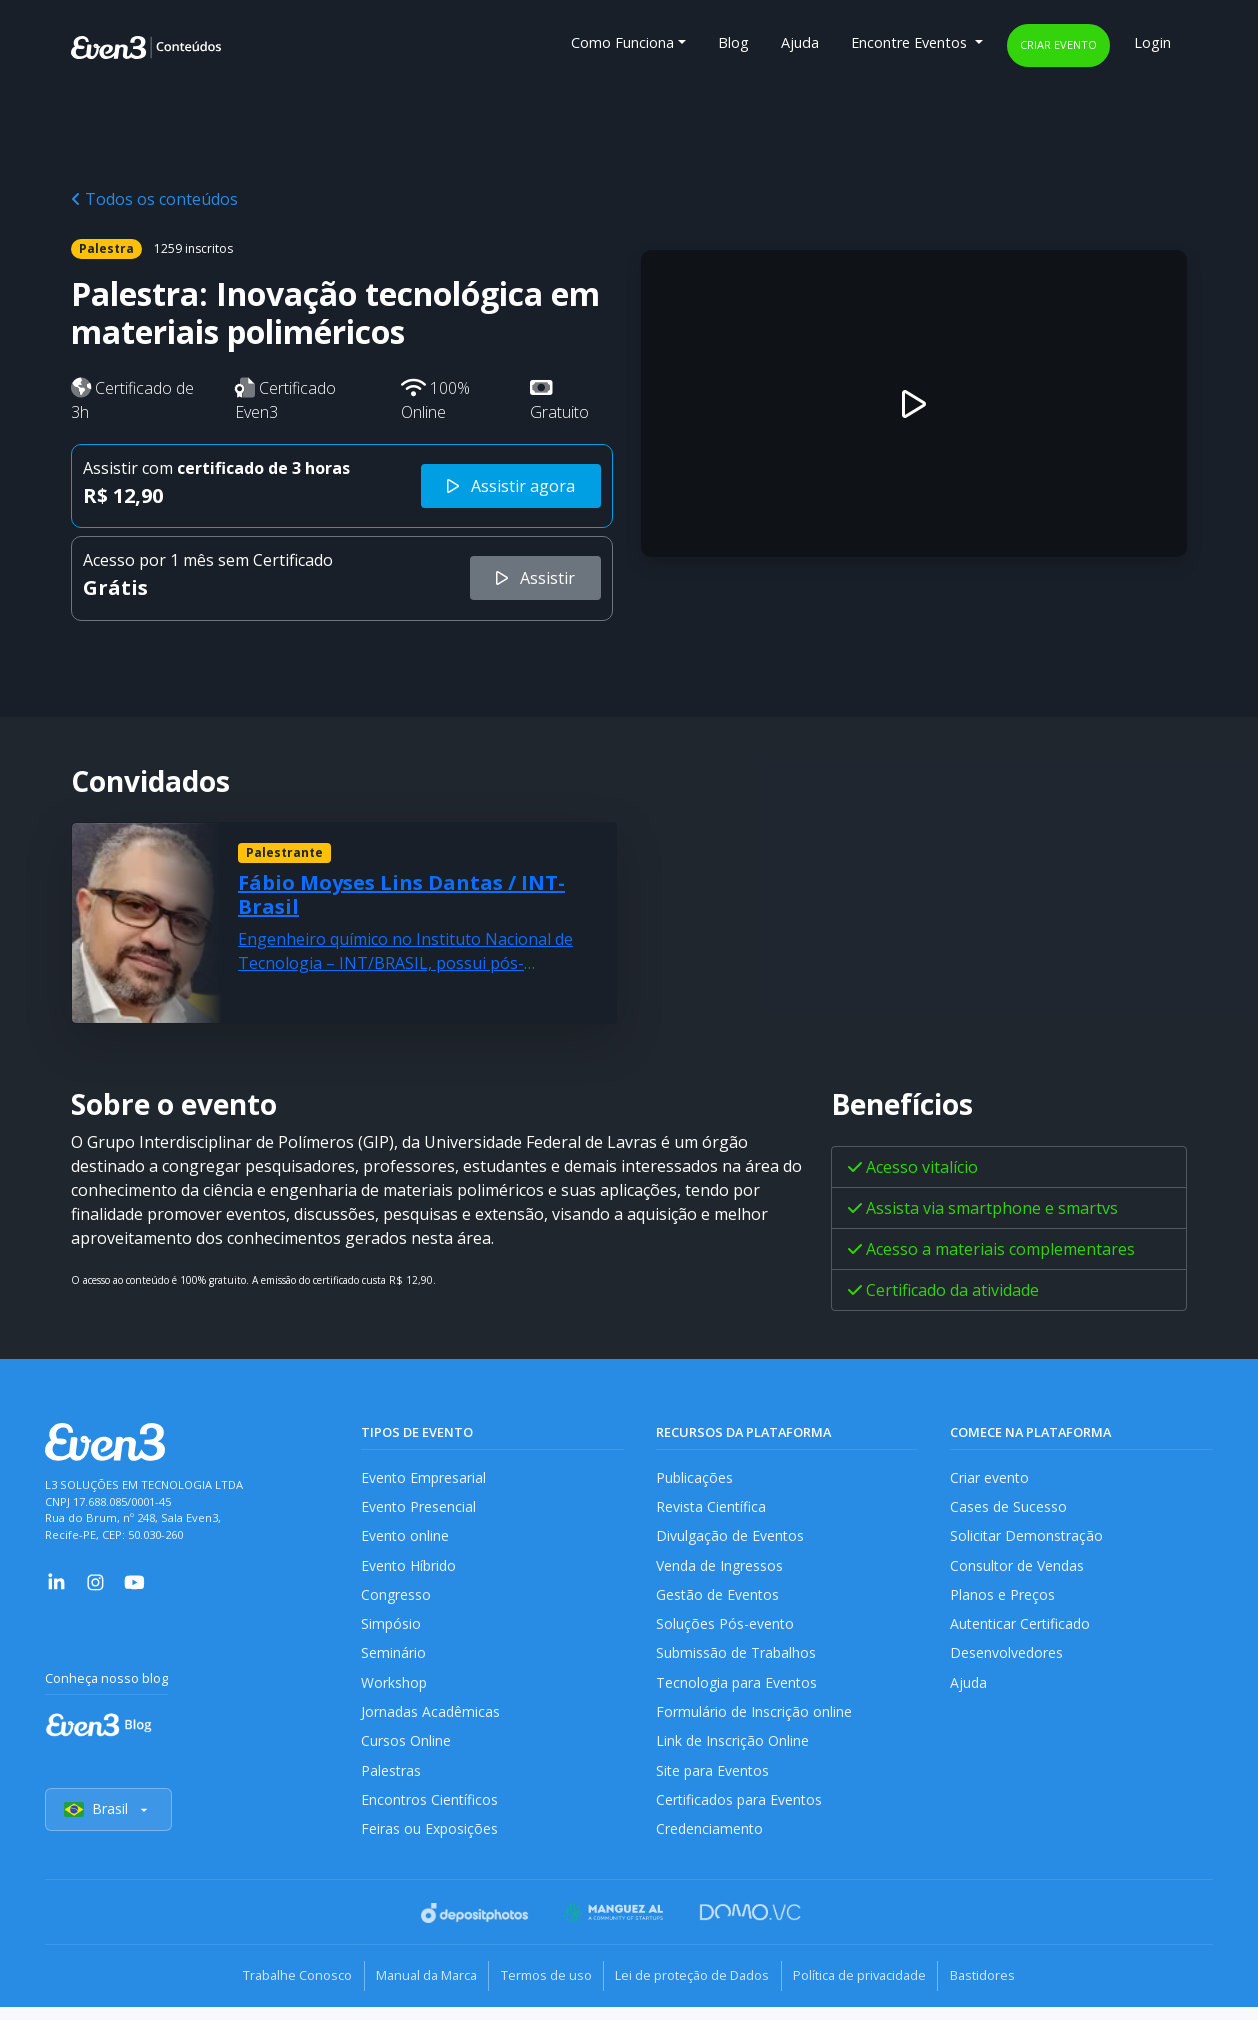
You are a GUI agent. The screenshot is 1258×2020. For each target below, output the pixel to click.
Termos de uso (541, 1990)
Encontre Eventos (911, 42)
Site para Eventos (714, 1782)
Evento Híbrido (410, 1569)
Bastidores (1005, 1990)
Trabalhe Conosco (274, 1990)
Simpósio (391, 1630)
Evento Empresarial (424, 1477)
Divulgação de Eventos (731, 1538)
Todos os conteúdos (154, 199)
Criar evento (1058, 44)
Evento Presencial (419, 1508)
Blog (733, 42)
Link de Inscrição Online (733, 1752)
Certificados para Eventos (741, 1813)
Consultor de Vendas (1019, 1569)
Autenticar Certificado (1022, 1630)
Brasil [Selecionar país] (109, 1824)
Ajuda (800, 42)
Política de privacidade (873, 1990)
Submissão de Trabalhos (738, 1660)
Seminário (393, 1660)
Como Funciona (622, 42)
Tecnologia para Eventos (738, 1691)
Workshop (394, 1691)
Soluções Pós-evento (725, 1630)
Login (1152, 42)
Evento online (405, 1538)
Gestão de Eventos (719, 1599)
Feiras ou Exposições (430, 1844)
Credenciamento (710, 1844)
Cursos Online (406, 1752)
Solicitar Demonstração (1027, 1538)
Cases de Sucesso (1009, 1508)
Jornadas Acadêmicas (431, 1721)
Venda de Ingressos (721, 1569)
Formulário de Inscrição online (754, 1721)
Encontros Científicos (430, 1813)
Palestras (391, 1782)
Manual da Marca (412, 1990)
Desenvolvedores (1007, 1660)
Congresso (396, 1599)
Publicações (695, 1477)
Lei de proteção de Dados (697, 1990)
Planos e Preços (1002, 1599)
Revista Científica (712, 1508)
